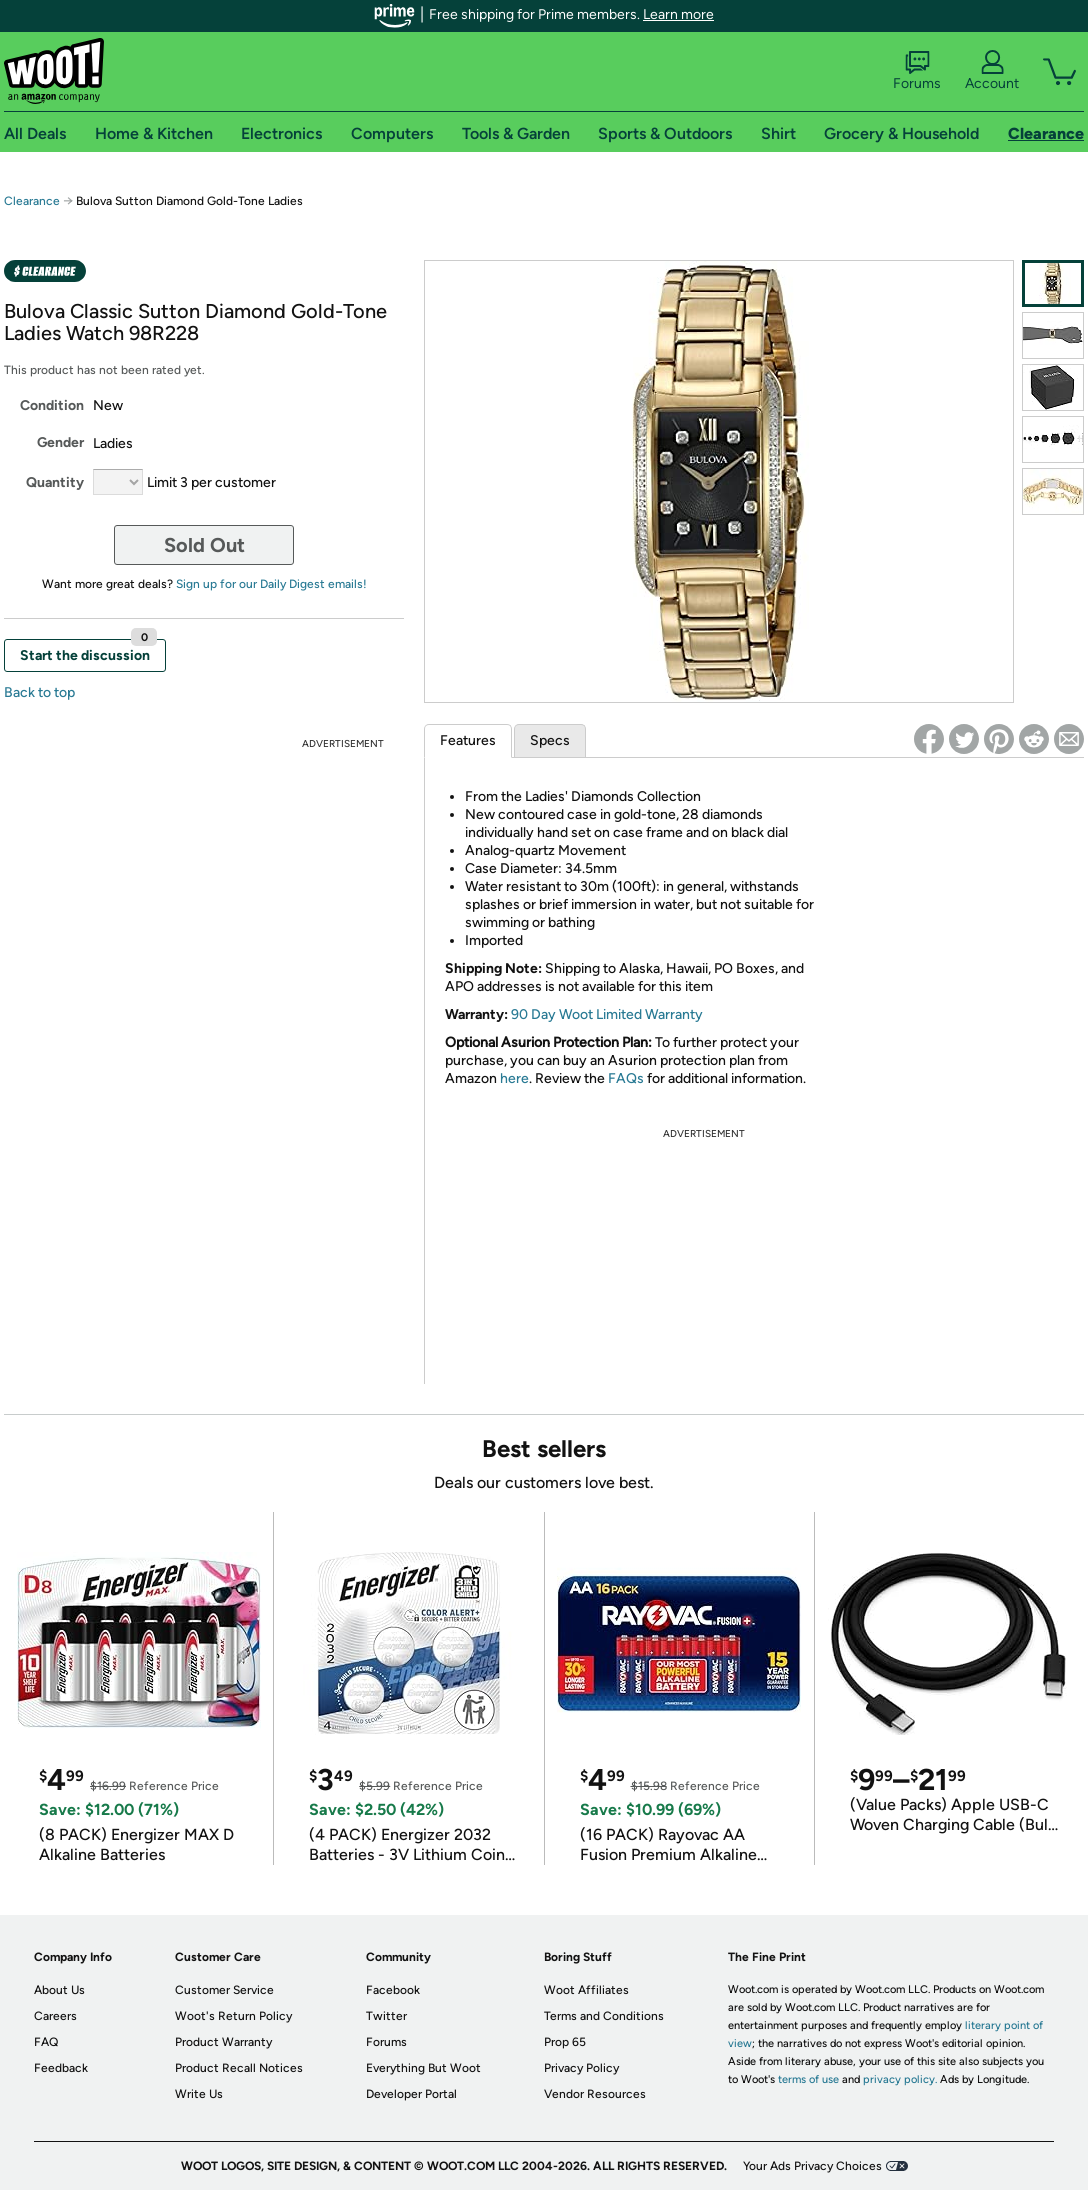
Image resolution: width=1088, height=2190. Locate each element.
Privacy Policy (581, 2068)
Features (468, 740)
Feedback (61, 2068)
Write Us (199, 2094)
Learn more (678, 14)
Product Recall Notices (239, 2068)
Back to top (39, 692)
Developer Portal (411, 2094)
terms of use (808, 2079)
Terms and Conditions (604, 2016)
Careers (55, 2016)
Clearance (32, 201)
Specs (550, 740)
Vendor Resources (595, 2094)
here (514, 1078)
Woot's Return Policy (233, 2016)
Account (992, 71)
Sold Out (204, 545)
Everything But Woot (423, 2068)
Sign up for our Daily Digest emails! (271, 584)
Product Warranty (223, 2042)
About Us (59, 1990)
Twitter (386, 2016)
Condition (52, 405)
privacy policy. (900, 2079)
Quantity (55, 482)
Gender (60, 442)
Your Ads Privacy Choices (812, 2166)
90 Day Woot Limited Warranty (607, 1014)
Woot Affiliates (586, 1990)
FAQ (46, 2042)
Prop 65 (565, 2042)
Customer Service (224, 1990)
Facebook (393, 1990)
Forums (917, 71)
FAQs (626, 1078)
